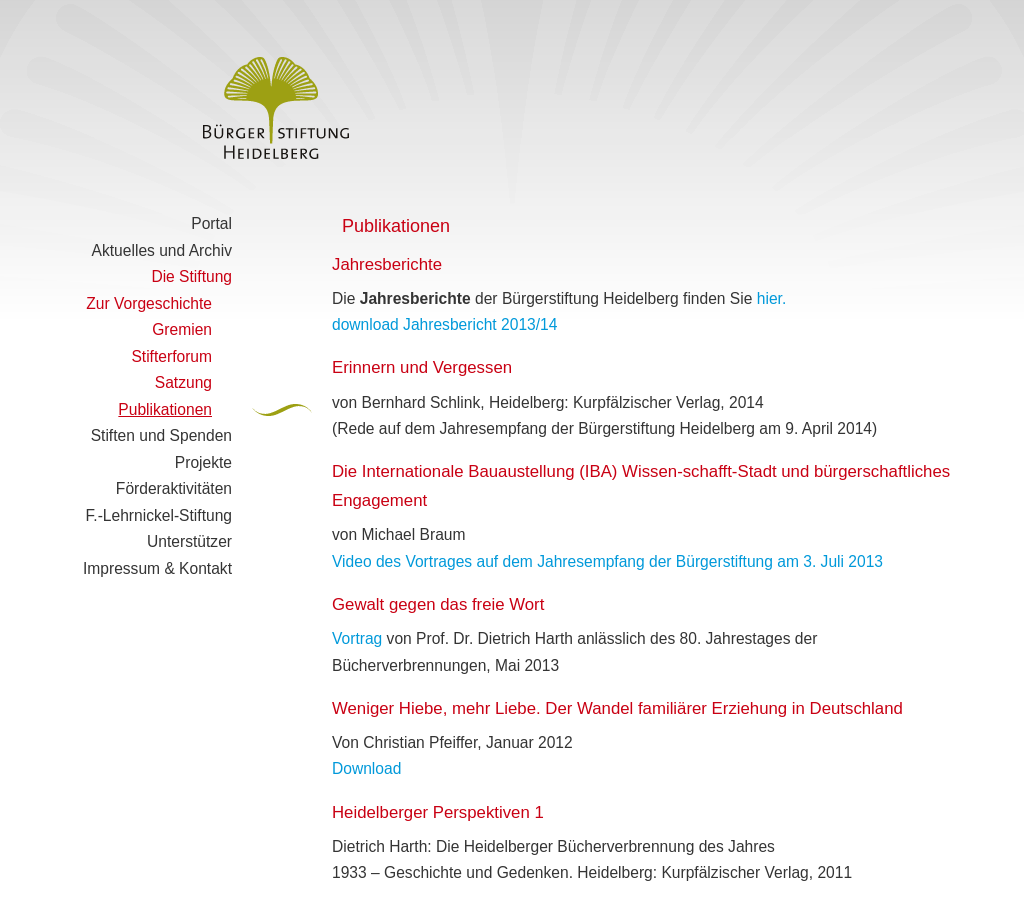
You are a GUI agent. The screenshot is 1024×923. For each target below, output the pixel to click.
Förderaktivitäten (174, 488)
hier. (771, 298)
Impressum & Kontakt (157, 568)
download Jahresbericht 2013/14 (444, 324)
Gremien (182, 329)
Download (366, 768)
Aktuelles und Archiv (162, 250)
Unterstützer (189, 541)
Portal (211, 223)
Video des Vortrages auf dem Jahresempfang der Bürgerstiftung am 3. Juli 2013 (607, 561)
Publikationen (165, 409)
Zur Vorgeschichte (149, 303)
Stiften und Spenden (161, 435)
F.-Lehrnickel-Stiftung (159, 515)
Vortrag (357, 638)
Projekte (203, 462)
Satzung (183, 382)
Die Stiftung (191, 276)
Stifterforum (171, 356)
